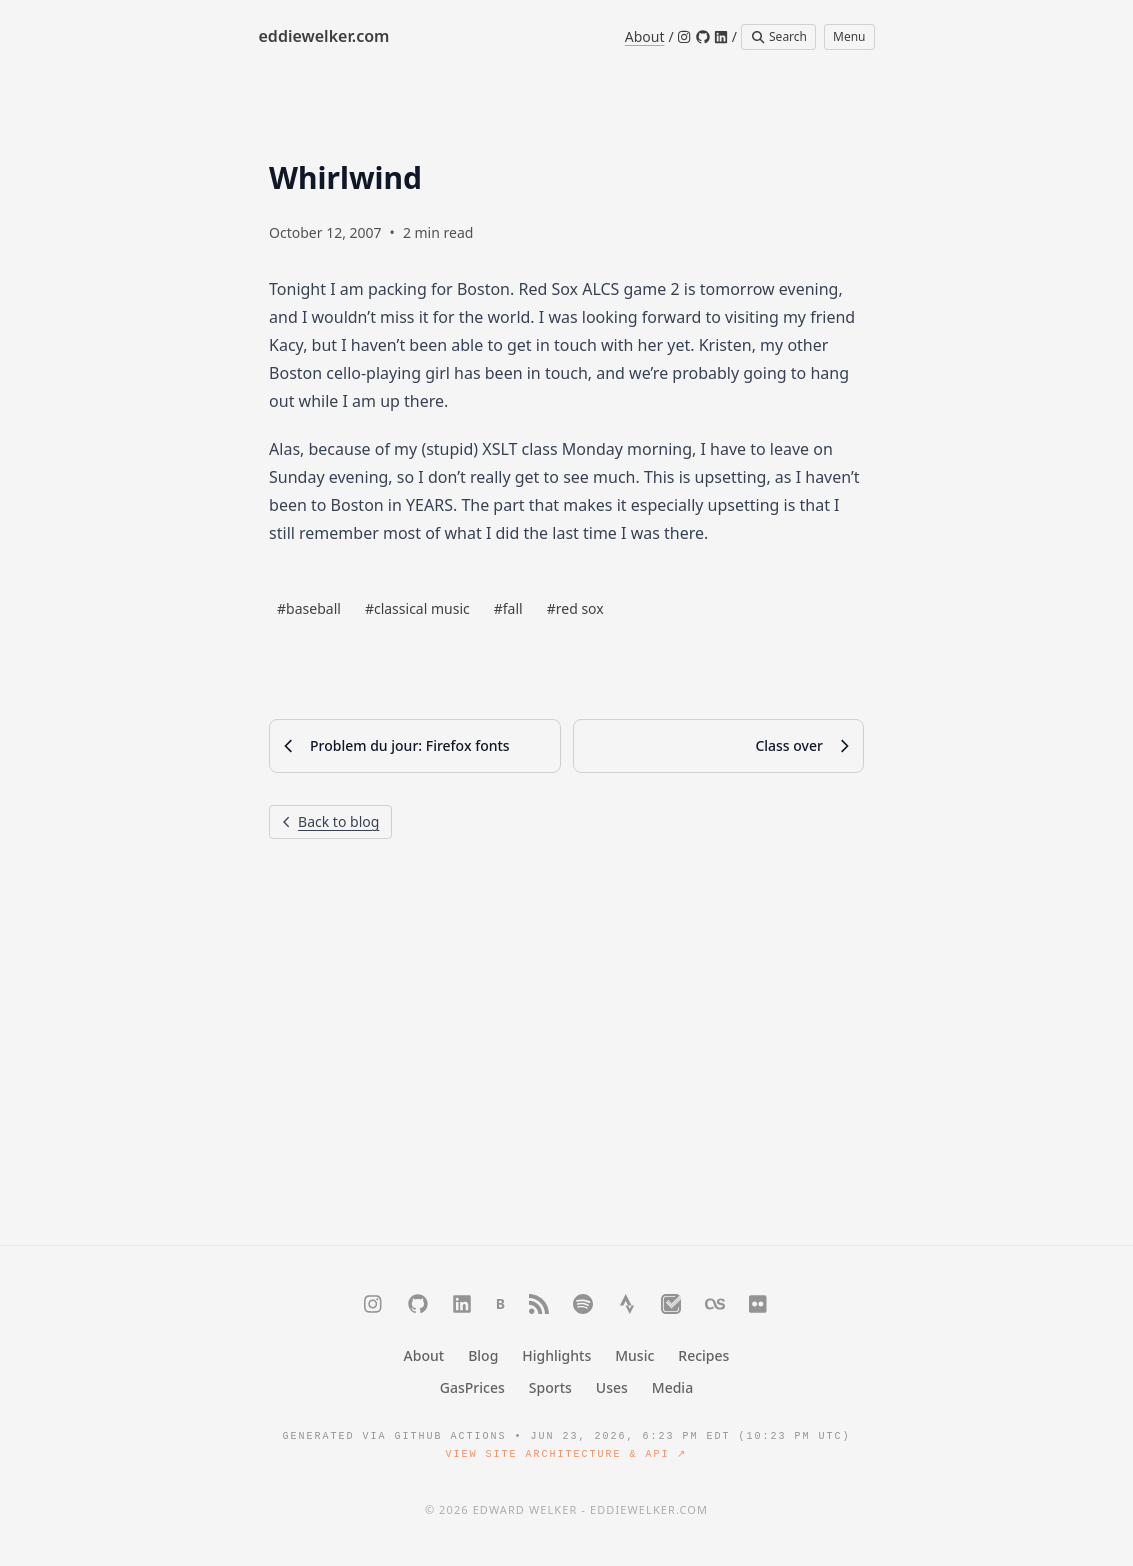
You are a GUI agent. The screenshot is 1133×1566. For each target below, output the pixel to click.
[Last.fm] (715, 1304)
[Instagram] (685, 37)
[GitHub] (703, 37)
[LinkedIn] (721, 37)
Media (672, 1387)
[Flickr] (759, 1304)
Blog (483, 1355)
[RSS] (539, 1304)
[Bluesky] (500, 1304)
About (645, 36)
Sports (550, 1387)
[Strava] (627, 1304)
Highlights (556, 1355)
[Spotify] (583, 1304)
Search (778, 36)
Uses (612, 1387)
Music (634, 1355)
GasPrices (472, 1387)
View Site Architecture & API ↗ (566, 1454)
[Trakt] (671, 1304)
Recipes (703, 1355)
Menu (849, 36)
